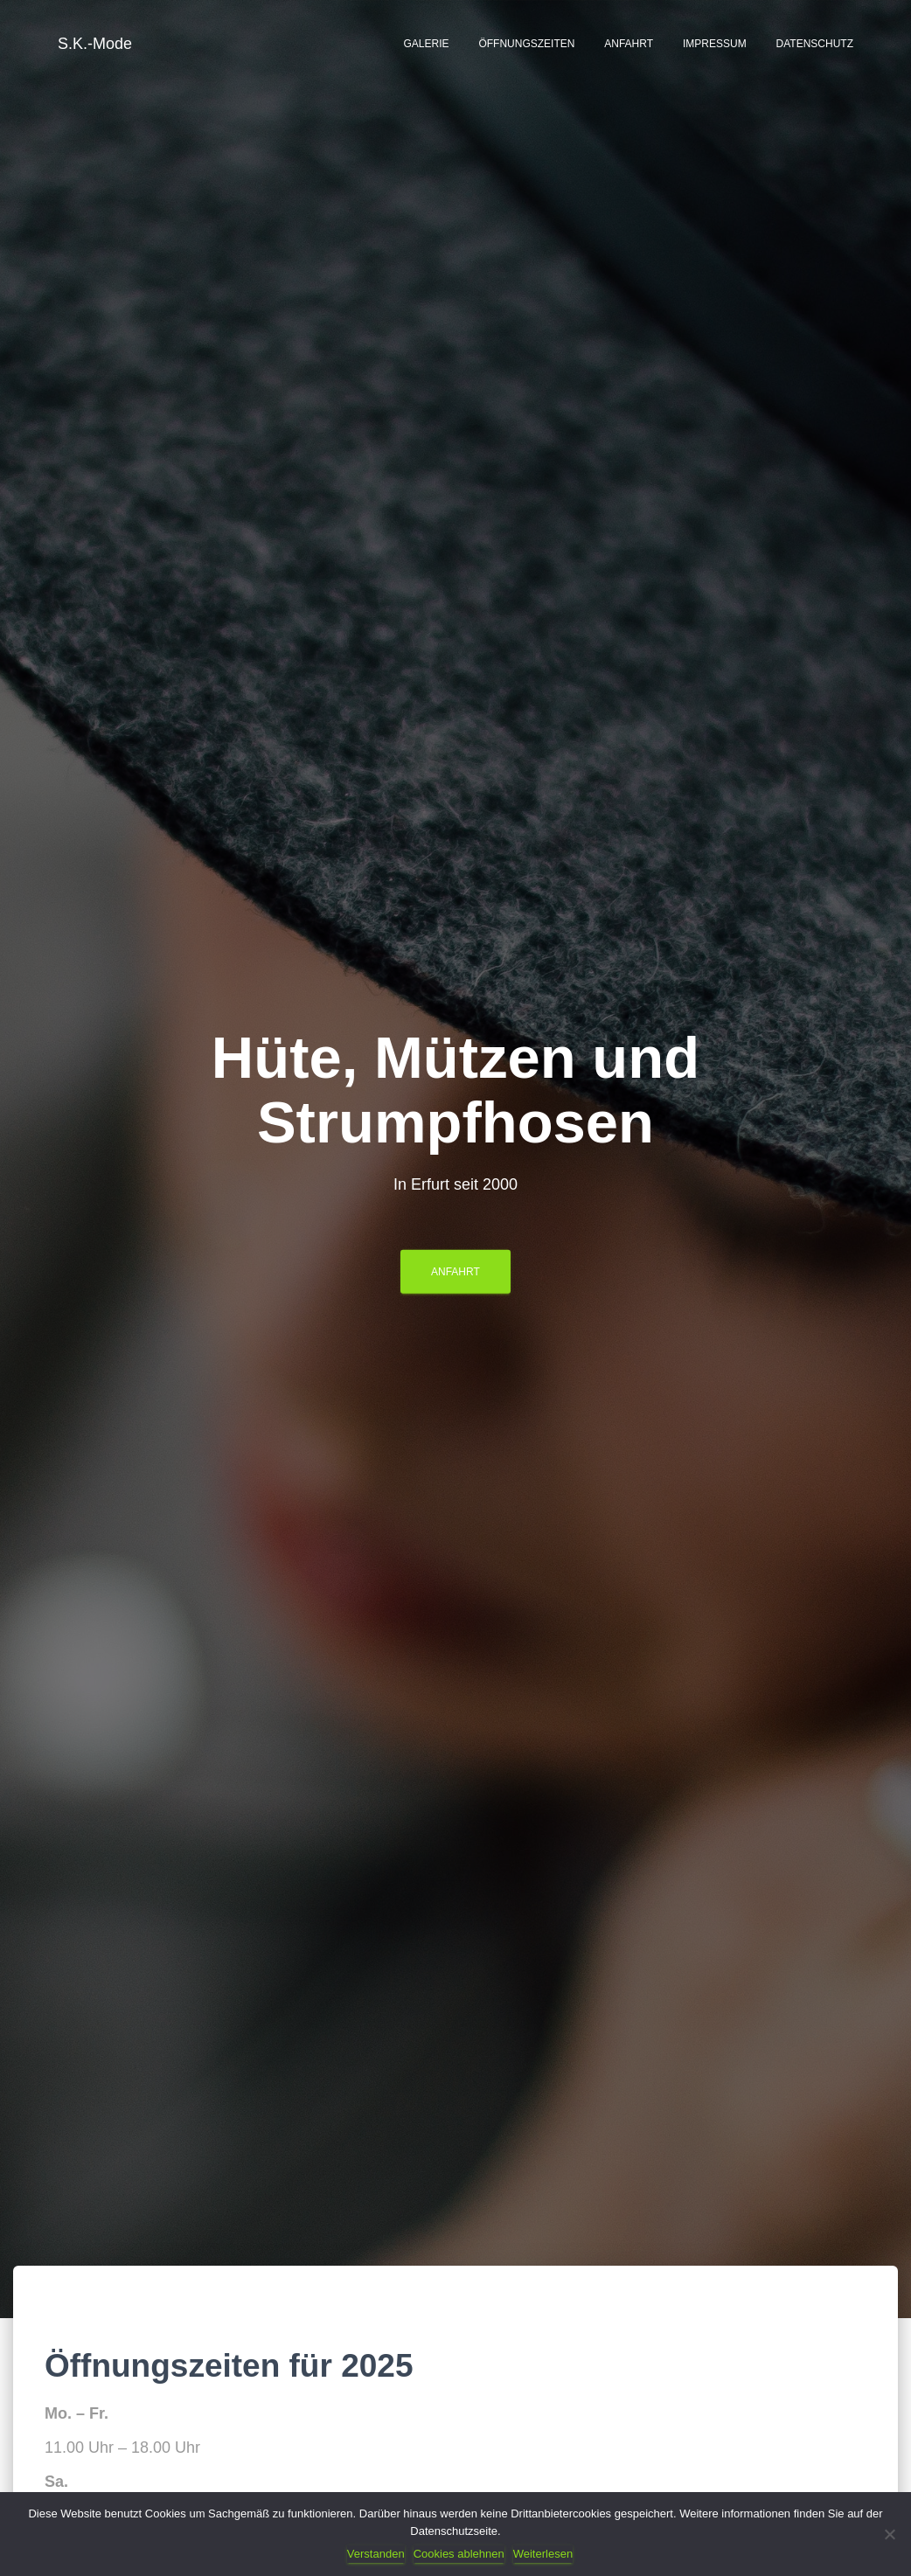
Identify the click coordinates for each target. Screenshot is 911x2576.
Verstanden (376, 2553)
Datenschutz (814, 44)
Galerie (426, 44)
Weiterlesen (543, 2553)
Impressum (715, 44)
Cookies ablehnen (459, 2553)
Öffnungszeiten (526, 44)
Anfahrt (628, 44)
